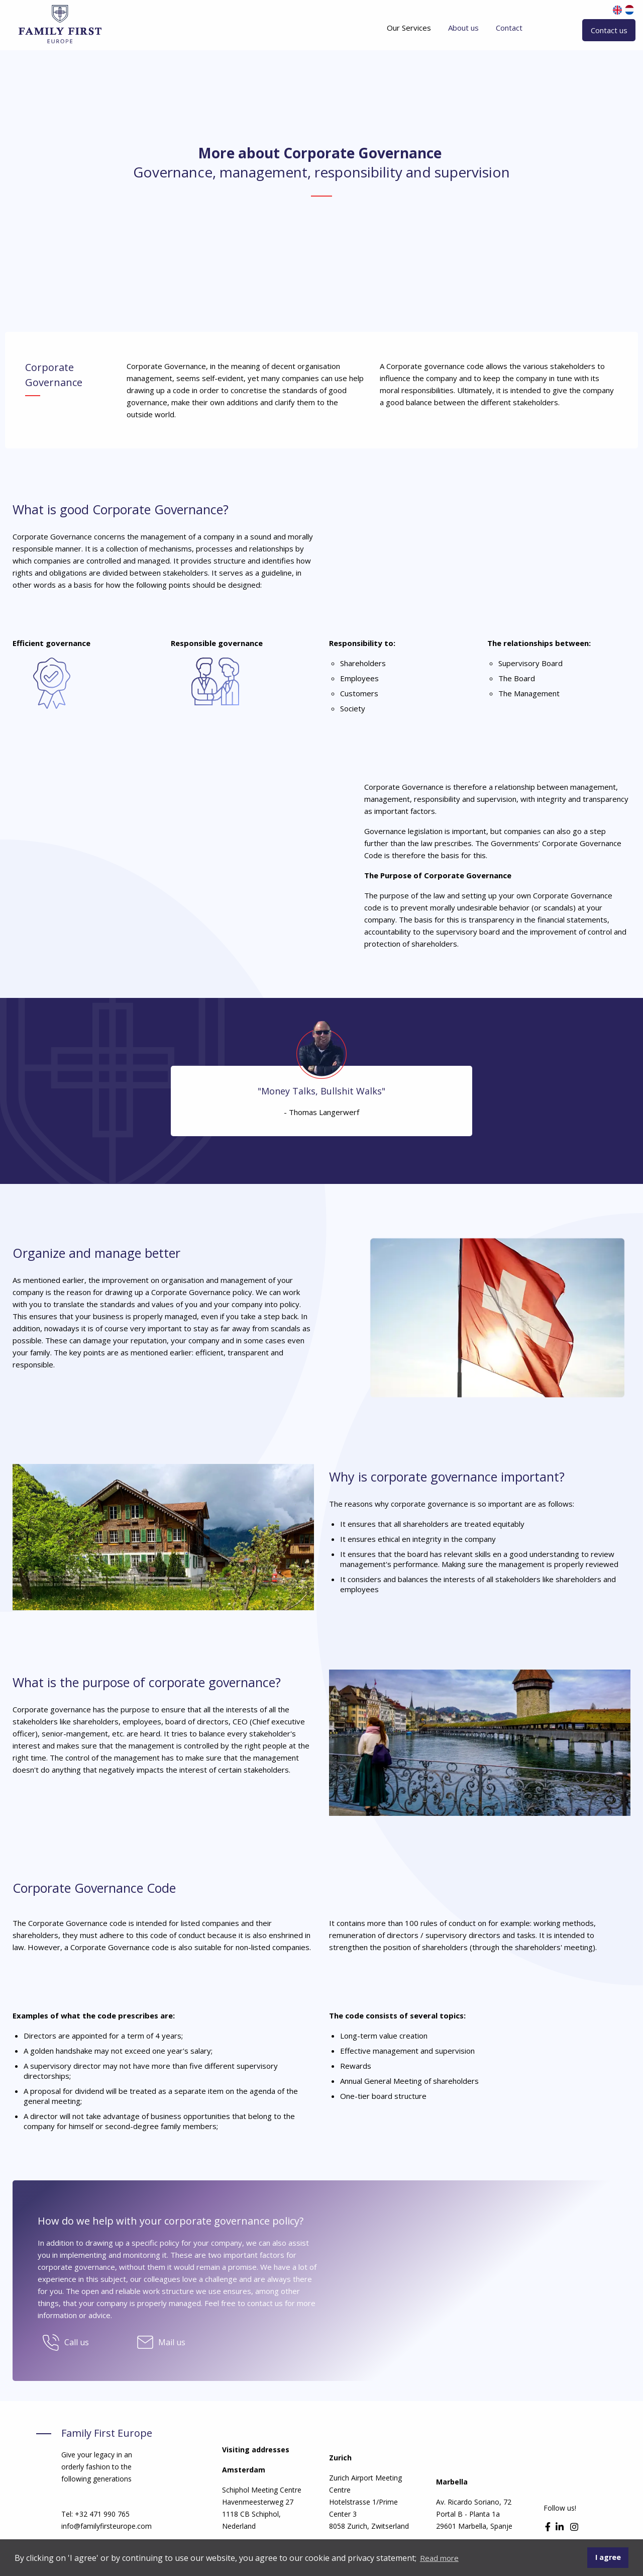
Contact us (609, 30)
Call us (76, 2342)
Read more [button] (439, 2558)
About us (463, 28)
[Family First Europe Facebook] (549, 2527)
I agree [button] (608, 2557)
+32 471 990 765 (102, 2514)
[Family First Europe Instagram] (574, 2527)
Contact (509, 28)
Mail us (171, 2342)
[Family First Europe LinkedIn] (561, 2527)
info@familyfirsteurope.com (106, 2526)
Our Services (409, 28)
